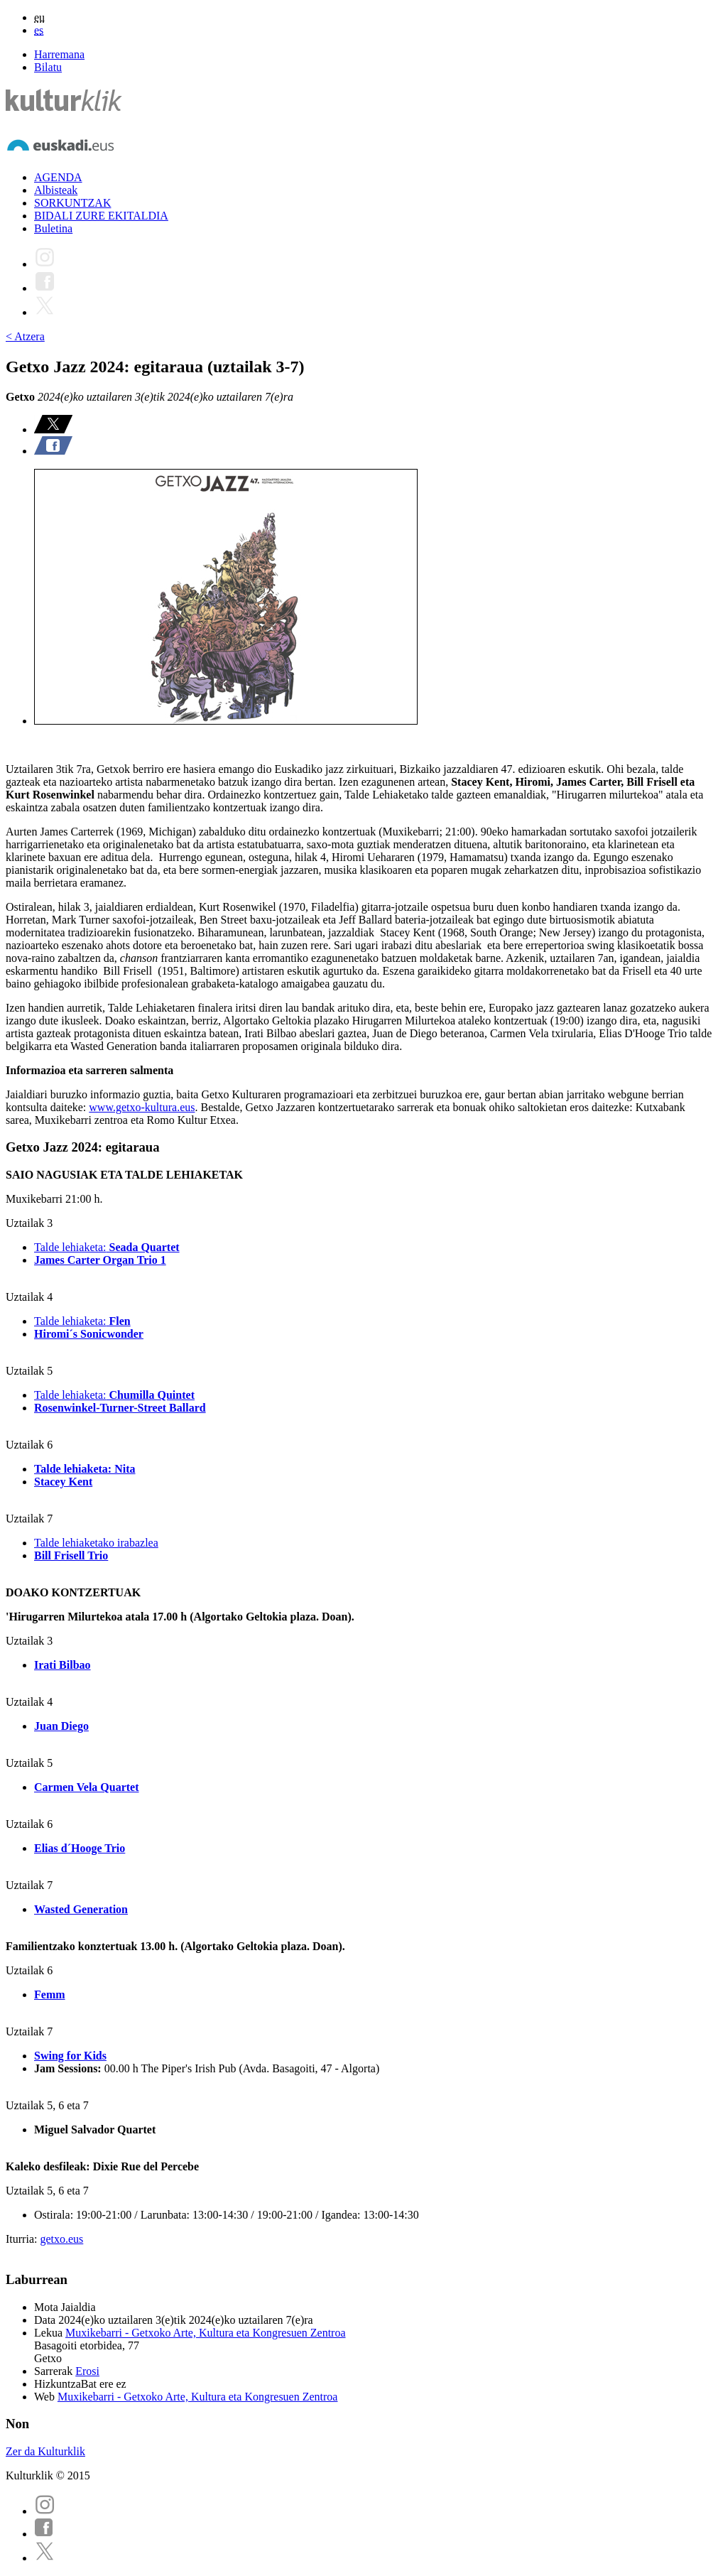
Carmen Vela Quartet (86, 1787)
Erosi (87, 2371)
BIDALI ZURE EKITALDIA (101, 216)
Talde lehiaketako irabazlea (96, 1543)
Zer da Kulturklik (45, 2451)
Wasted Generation (81, 1909)
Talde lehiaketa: (107, 1247)
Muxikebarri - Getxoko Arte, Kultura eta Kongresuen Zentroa (205, 2333)
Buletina (53, 228)
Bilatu (48, 67)
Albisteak (55, 190)
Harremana (59, 54)
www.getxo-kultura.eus (142, 1107)
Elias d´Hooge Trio (79, 1848)
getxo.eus (61, 2239)
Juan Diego (61, 1726)
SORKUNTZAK (72, 203)
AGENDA (58, 177)
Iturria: (23, 2239)
